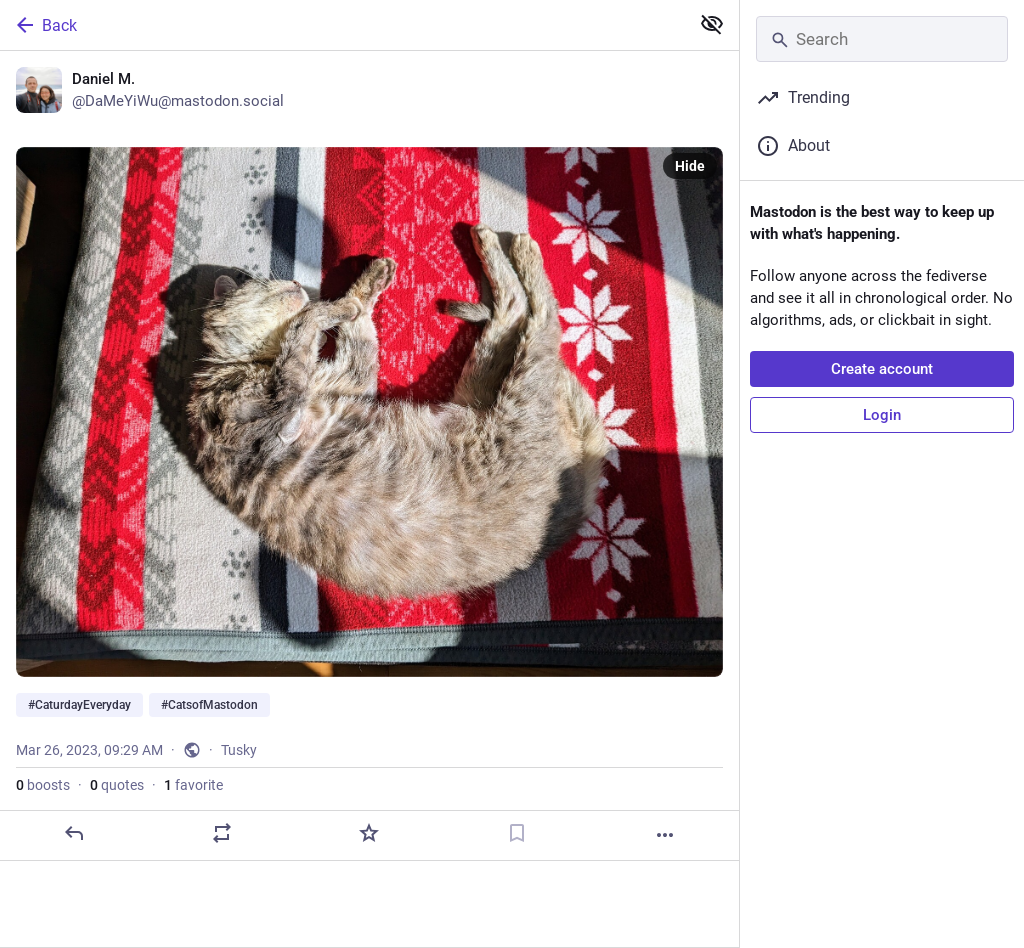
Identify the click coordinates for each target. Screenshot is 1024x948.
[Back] (342, 25)
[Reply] (74, 833)
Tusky (239, 750)
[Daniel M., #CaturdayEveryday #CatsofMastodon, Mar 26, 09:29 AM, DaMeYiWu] (369, 456)
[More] (665, 835)
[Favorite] (369, 833)
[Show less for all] (712, 24)
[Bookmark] (517, 833)
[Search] (882, 39)
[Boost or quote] (222, 833)
